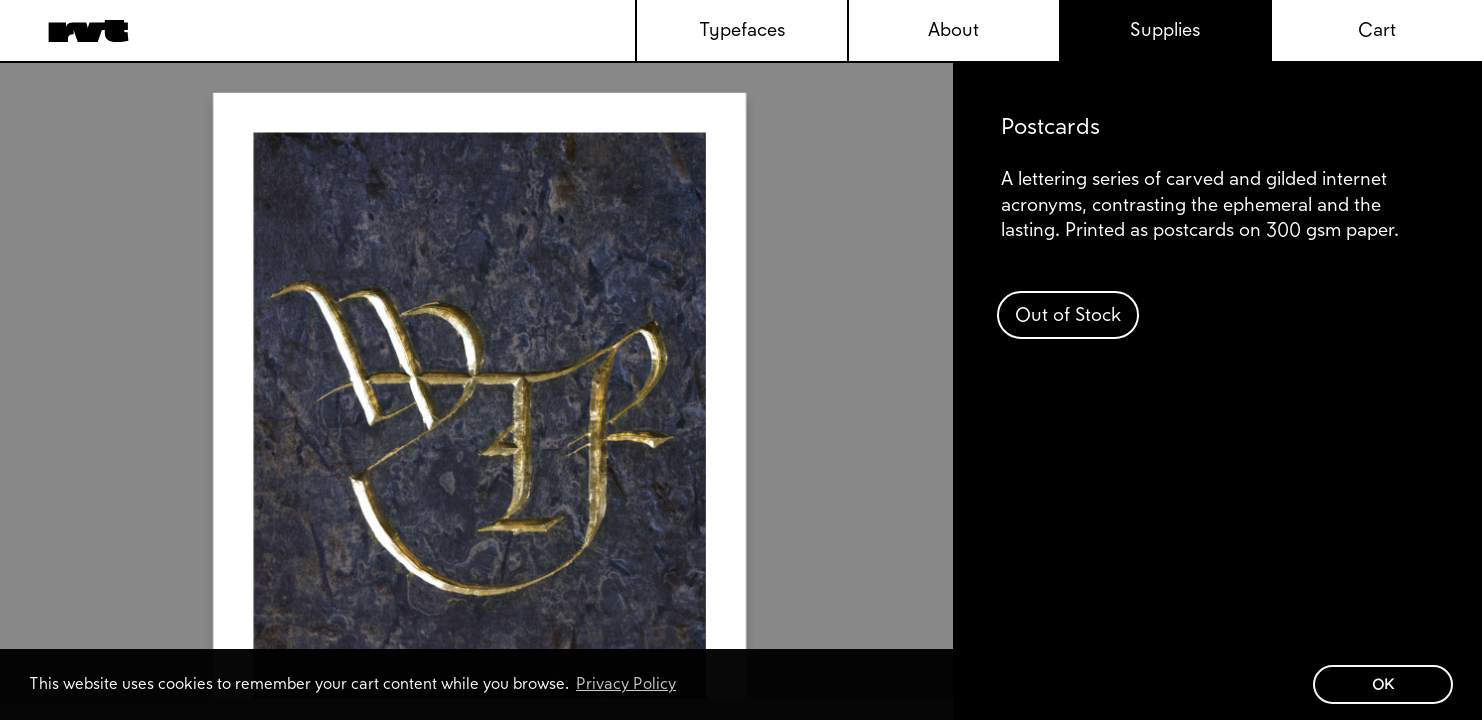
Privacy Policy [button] (626, 683)
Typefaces (742, 29)
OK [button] (1383, 684)
